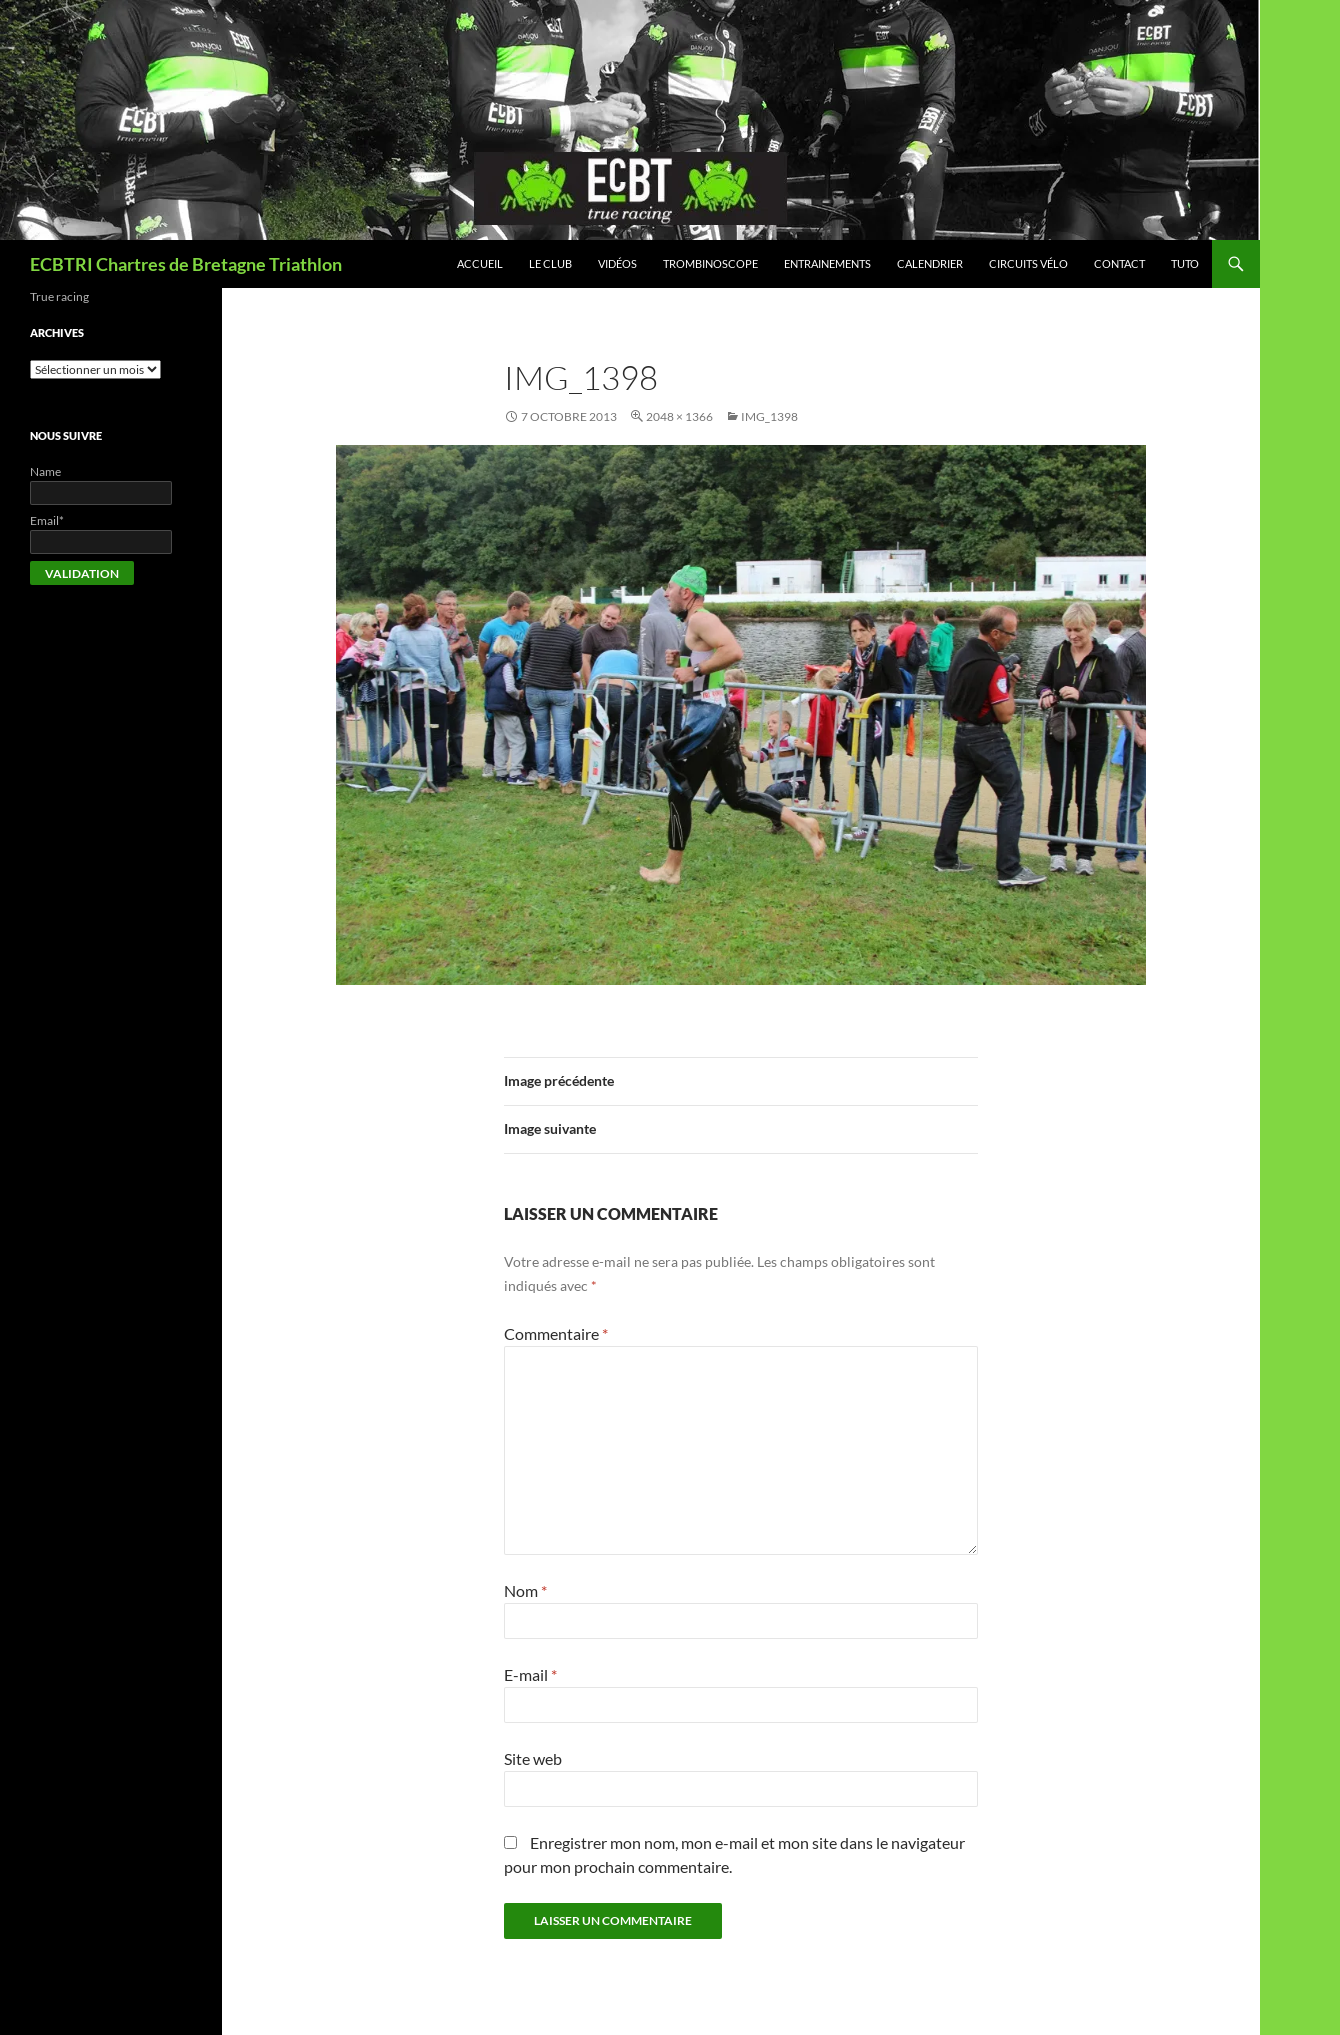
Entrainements (827, 263)
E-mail (530, 1674)
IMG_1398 (769, 416)
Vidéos (617, 263)
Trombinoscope (710, 263)
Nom (525, 1590)
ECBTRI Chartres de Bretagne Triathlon (186, 264)
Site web (533, 1758)
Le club (550, 263)
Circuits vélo (1028, 263)
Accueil (480, 263)
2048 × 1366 (679, 416)
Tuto (1185, 263)
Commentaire (556, 1333)
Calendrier (930, 263)
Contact (1119, 263)
